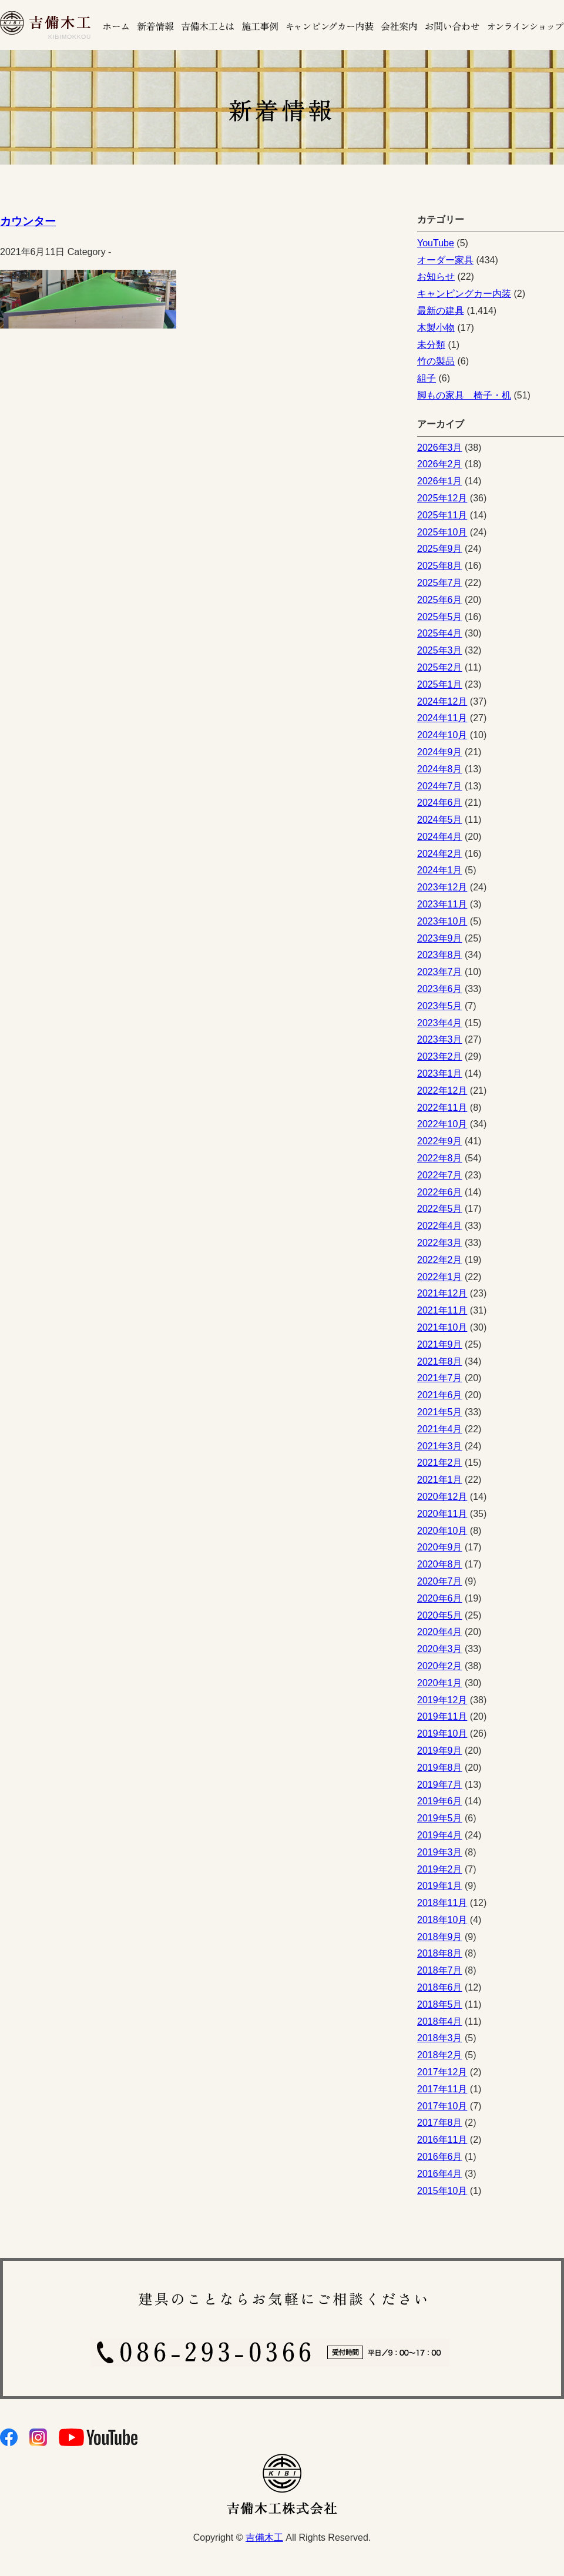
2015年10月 (442, 2191)
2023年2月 (439, 1056)
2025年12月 (442, 498)
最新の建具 (440, 311)
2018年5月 (439, 2004)
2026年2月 (439, 464)
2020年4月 (439, 1632)
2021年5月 (439, 1412)
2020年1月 (439, 1683)
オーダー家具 (445, 260)
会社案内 (400, 25)
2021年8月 (439, 1361)
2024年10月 (442, 735)
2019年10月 (442, 1733)
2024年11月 (442, 718)
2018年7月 (439, 1970)
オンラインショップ (524, 25)
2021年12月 (442, 1293)
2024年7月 (439, 786)
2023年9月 (439, 938)
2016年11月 (442, 2140)
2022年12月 (442, 1091)
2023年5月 (439, 1006)
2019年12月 (442, 1700)
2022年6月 (439, 1192)
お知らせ (436, 277)
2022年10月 (442, 1124)
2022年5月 (439, 1209)
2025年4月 (439, 633)
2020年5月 (439, 1615)
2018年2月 (439, 2055)
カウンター (28, 221)
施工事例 (261, 25)
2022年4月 (439, 1226)
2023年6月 (439, 989)
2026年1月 (439, 481)
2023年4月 (439, 1023)
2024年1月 (439, 870)
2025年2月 (439, 667)
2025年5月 (439, 617)
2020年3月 (439, 1649)
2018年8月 (439, 1953)
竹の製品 (436, 361)
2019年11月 (442, 1716)
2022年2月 (439, 1260)
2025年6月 (439, 600)
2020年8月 (439, 1564)
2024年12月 (442, 701)
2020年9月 (439, 1547)
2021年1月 (439, 1480)
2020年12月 (442, 1497)
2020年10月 (442, 1531)
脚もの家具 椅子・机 (464, 395)
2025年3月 (439, 650)
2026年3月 (439, 448)
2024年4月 (439, 837)
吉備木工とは (208, 25)
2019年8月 (439, 1768)
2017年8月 (439, 2123)
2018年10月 (442, 1920)
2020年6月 (439, 1598)
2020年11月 (442, 1514)
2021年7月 (439, 1378)
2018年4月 (439, 2021)
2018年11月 (442, 1903)
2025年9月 (439, 549)
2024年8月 (439, 769)
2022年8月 (439, 1158)
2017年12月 (442, 2072)
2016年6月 (439, 2157)
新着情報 (155, 25)
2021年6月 (439, 1395)
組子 (426, 378)
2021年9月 (439, 1344)
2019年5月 (439, 1818)
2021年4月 (439, 1429)
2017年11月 (442, 2089)
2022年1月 (439, 1277)
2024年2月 (439, 854)
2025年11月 (442, 515)
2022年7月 (439, 1175)
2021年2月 (439, 1463)
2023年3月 (439, 1039)
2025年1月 (439, 684)
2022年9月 (439, 1141)
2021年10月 (442, 1327)
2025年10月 (442, 532)
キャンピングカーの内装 (330, 25)
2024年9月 (439, 752)
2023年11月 (442, 904)
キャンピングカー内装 (464, 294)
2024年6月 (439, 803)
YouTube (435, 243)
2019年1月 (439, 1886)
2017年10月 (442, 2106)
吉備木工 (264, 2537)
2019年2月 (439, 1869)
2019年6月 (439, 1801)
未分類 (431, 345)
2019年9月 (439, 1751)
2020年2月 (439, 1666)
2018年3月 (439, 2038)
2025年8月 (439, 566)
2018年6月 (439, 1987)
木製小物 (436, 328)
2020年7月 (439, 1581)
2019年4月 (439, 1835)
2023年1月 (439, 1073)
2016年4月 (439, 2174)
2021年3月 (439, 1446)
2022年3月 (439, 1243)
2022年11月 (442, 1108)
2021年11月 (442, 1310)
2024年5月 (439, 820)
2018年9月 (439, 1937)
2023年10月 (442, 921)
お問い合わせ (453, 25)
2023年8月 (439, 955)
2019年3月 (439, 1852)
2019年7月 (439, 1785)
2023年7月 (439, 972)
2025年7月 (439, 583)
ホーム (116, 25)
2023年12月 (442, 887)
